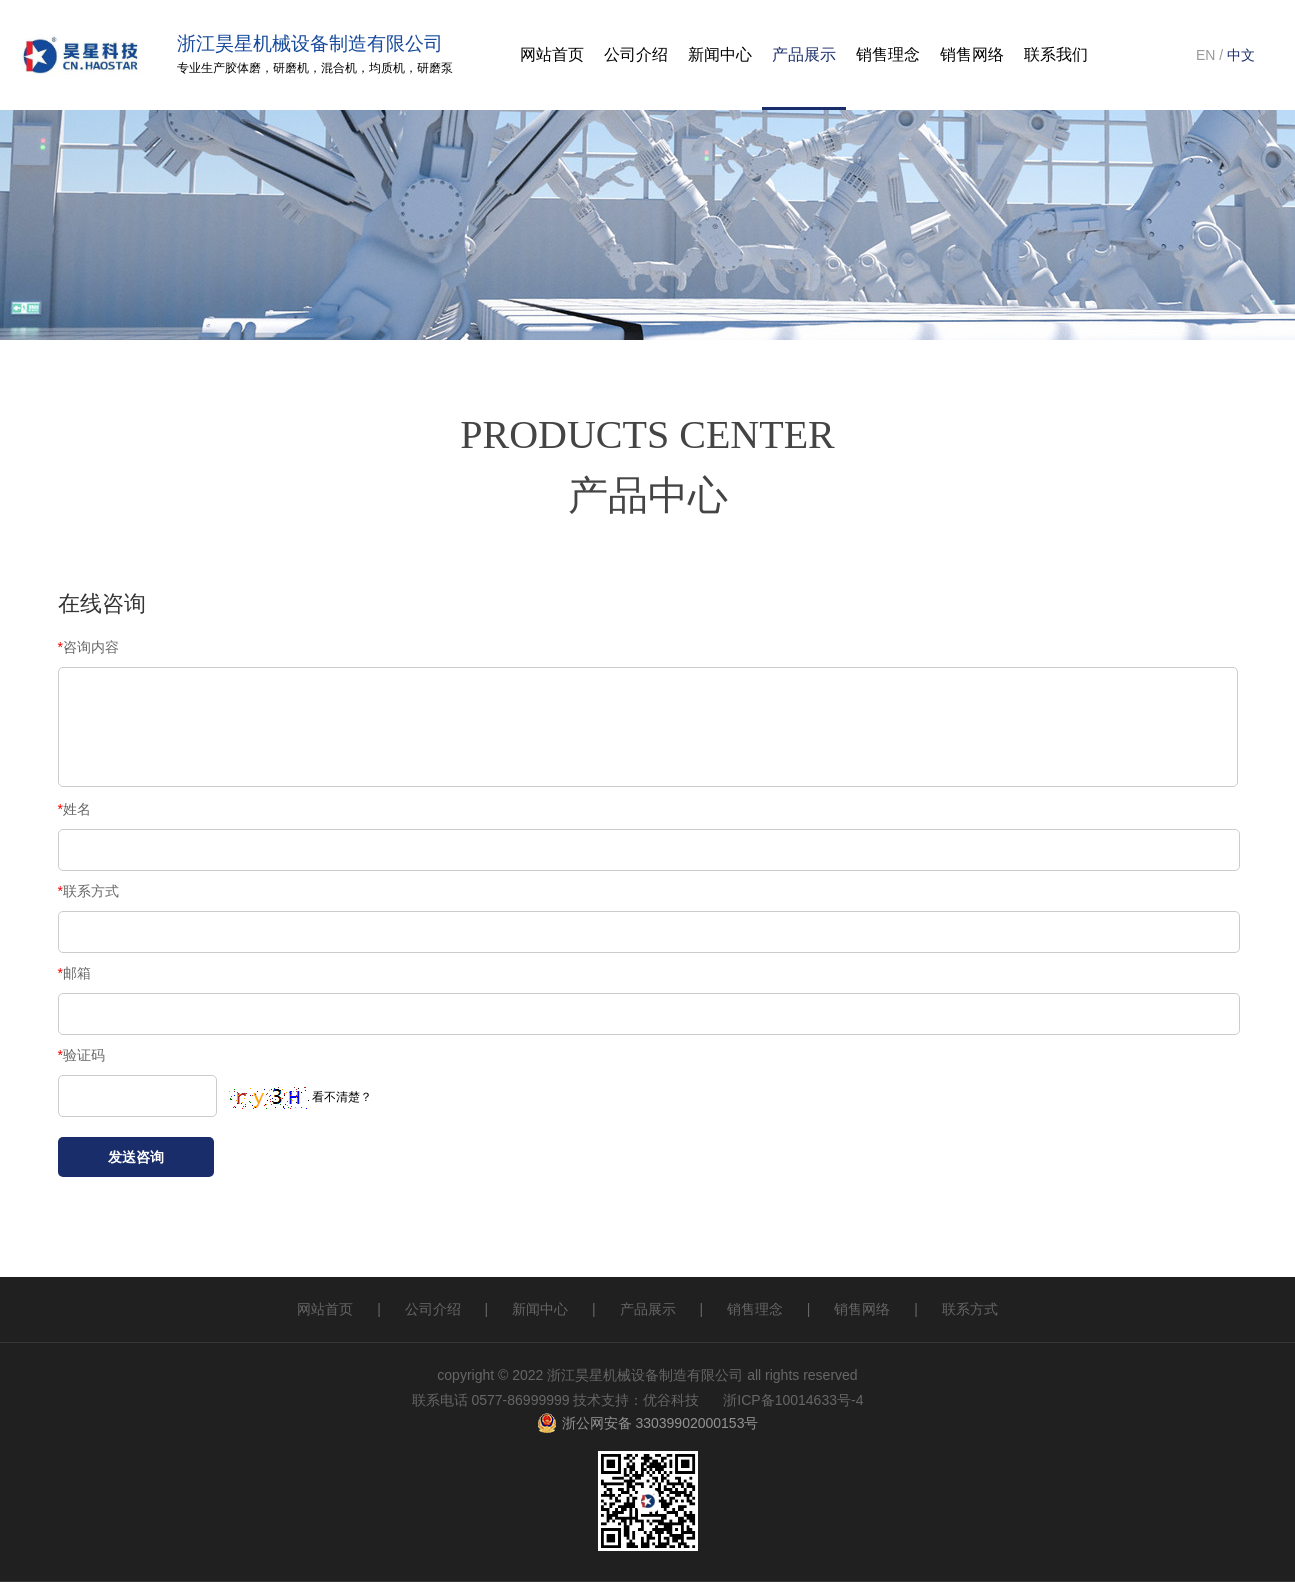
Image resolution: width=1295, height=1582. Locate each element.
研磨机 (291, 68)
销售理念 (755, 1309)
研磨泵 (435, 68)
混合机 (339, 68)
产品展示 (804, 54)
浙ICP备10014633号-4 (793, 1400)
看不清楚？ (300, 1097)
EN (1205, 55)
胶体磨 (243, 68)
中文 (1241, 55)
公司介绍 (636, 54)
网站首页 (325, 1309)
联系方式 (970, 1309)
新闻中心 (540, 1309)
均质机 (387, 68)
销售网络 (862, 1309)
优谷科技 (671, 1400)
